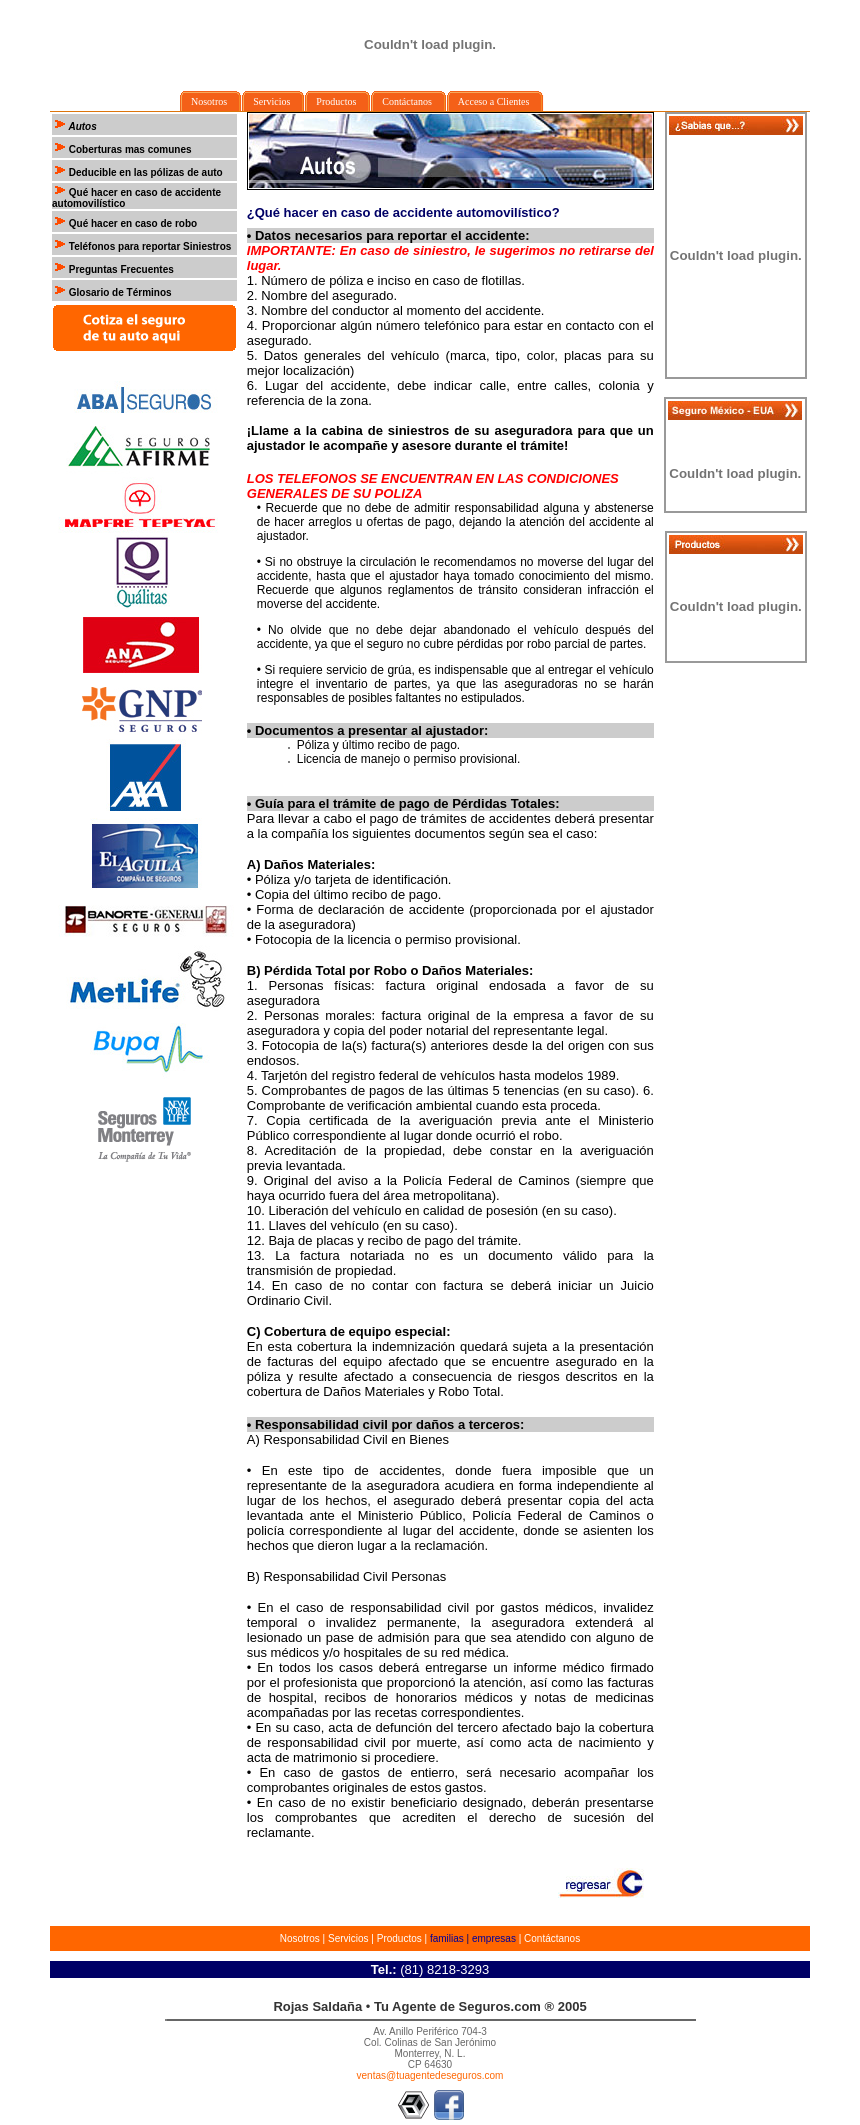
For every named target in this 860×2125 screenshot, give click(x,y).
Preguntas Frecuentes (120, 269)
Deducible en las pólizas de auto (144, 172)
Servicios (348, 1938)
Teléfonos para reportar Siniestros (148, 246)
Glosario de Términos (119, 292)
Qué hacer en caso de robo (131, 223)
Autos (81, 126)
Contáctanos (552, 1938)
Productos (399, 1938)
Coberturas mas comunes (122, 149)
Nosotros (300, 1938)
